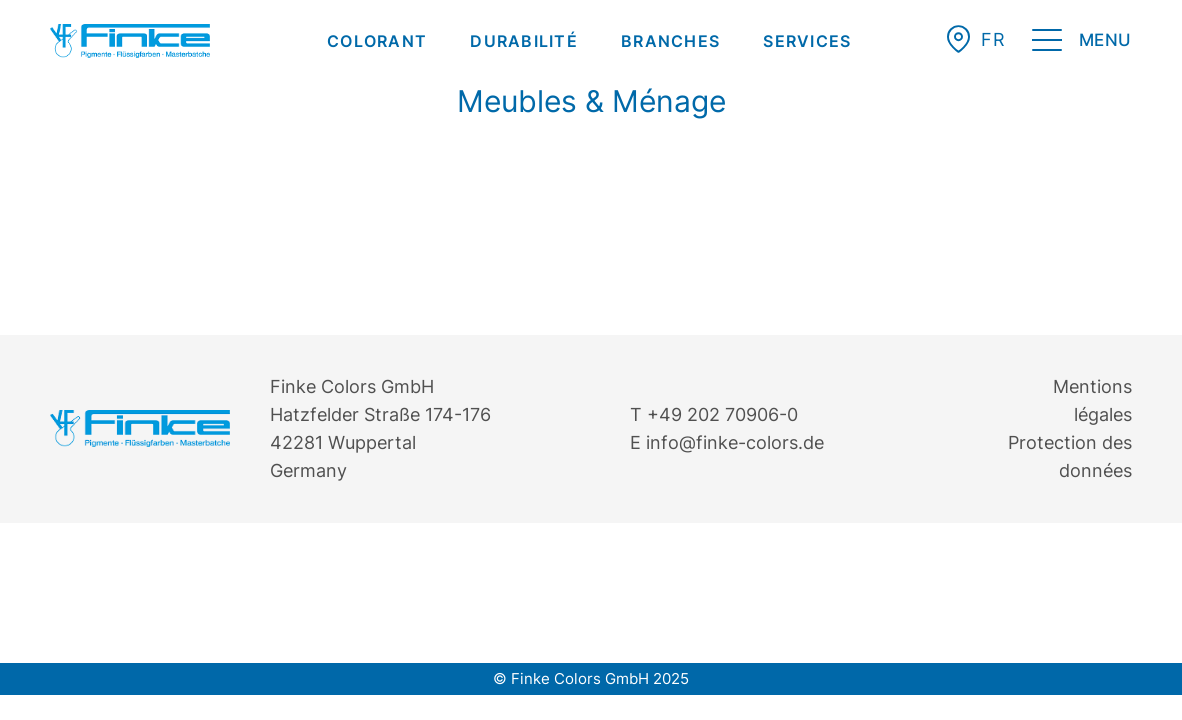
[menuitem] (377, 41)
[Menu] (1082, 43)
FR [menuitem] (993, 39)
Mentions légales (1092, 400)
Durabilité (524, 41)
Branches (670, 41)
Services (807, 41)
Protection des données (1070, 456)
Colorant (377, 41)
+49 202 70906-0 (722, 414)
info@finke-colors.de (735, 442)
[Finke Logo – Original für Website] (130, 41)
